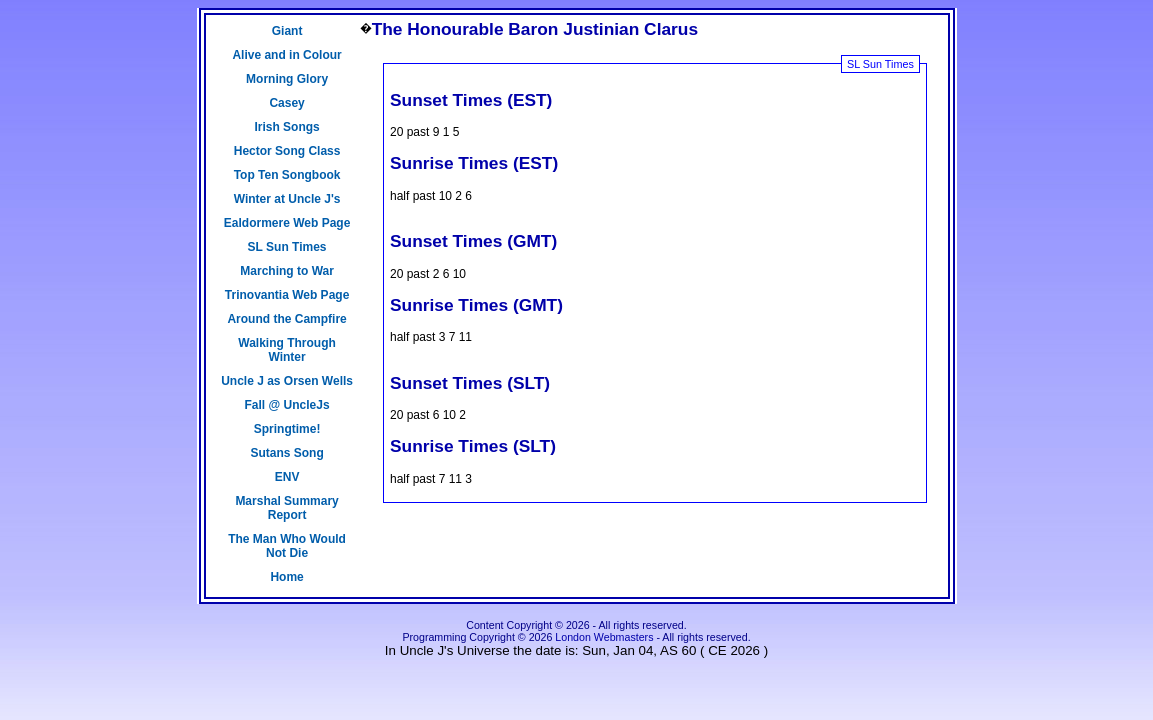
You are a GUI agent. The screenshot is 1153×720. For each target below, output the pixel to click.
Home (286, 577)
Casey (286, 103)
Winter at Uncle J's (287, 199)
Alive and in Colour (286, 55)
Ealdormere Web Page (287, 223)
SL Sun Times (287, 247)
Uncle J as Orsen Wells (287, 381)
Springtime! (287, 429)
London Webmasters (604, 637)
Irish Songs (286, 127)
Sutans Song (286, 453)
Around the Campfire (286, 319)
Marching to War (287, 271)
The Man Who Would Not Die (287, 546)
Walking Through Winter (287, 350)
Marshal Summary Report (286, 508)
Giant (287, 31)
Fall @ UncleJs (287, 405)
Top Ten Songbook (287, 175)
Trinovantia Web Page (287, 295)
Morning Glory (287, 79)
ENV (287, 477)
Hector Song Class (287, 151)
